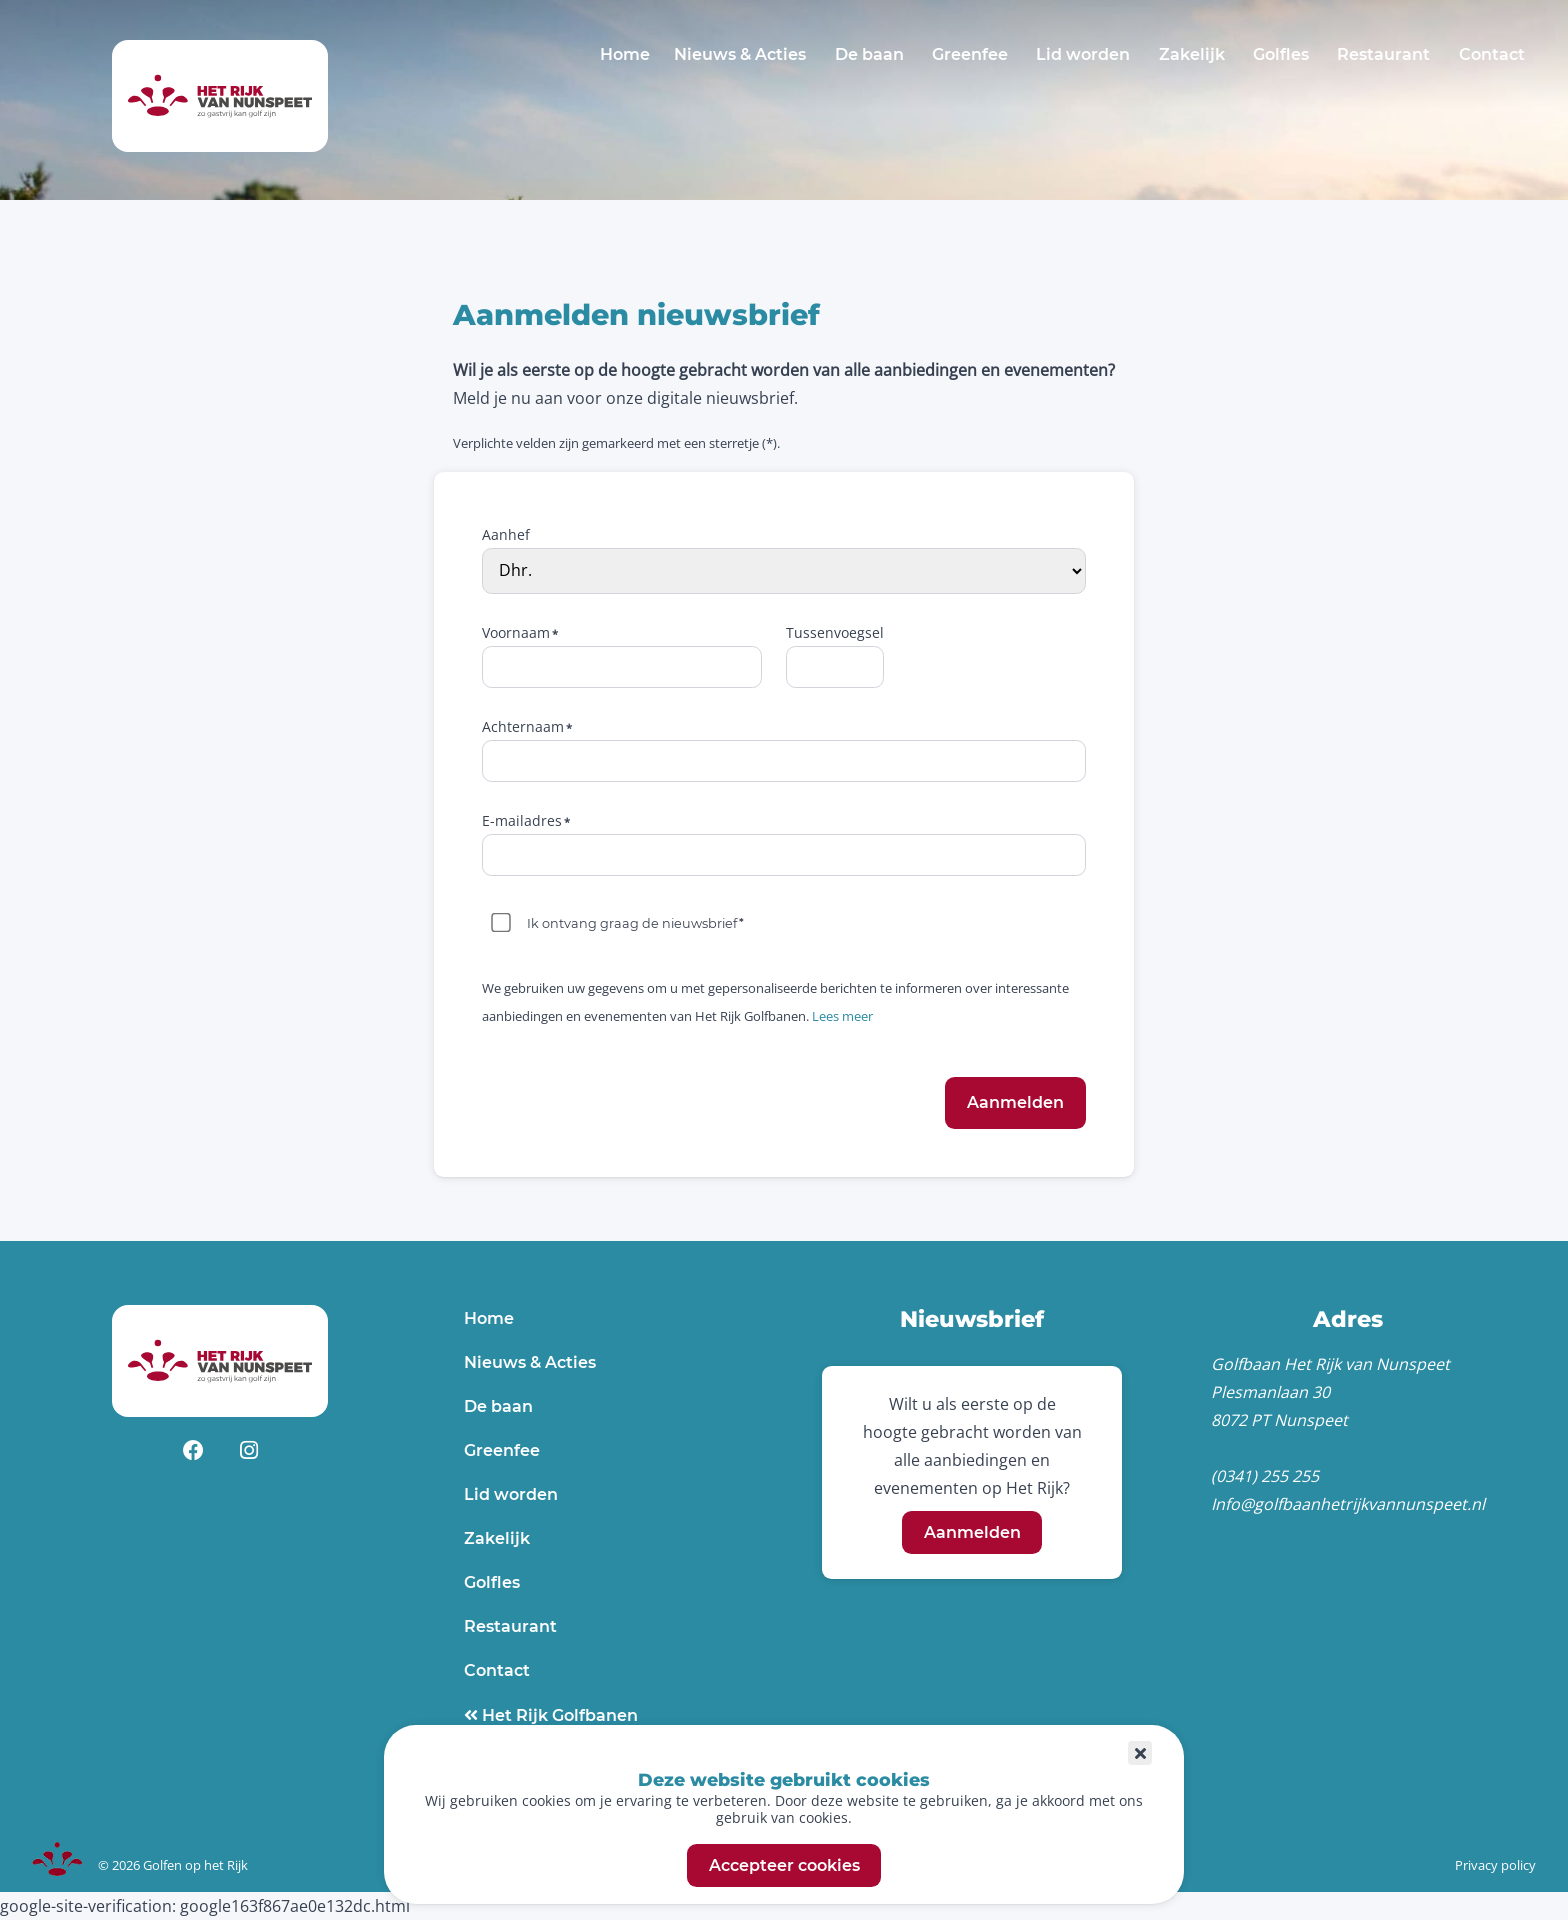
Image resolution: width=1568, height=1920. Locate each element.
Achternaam (523, 726)
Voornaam (516, 632)
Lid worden (1083, 54)
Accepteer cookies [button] (784, 1865)
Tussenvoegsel (835, 632)
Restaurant (1383, 54)
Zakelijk (1192, 54)
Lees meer (842, 1016)
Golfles (1281, 54)
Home (625, 54)
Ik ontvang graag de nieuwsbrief (632, 923)
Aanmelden (972, 1532)
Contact (1492, 54)
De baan (869, 54)
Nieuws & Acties (740, 54)
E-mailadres (522, 820)
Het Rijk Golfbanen (558, 1715)
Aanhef (506, 534)
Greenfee (970, 54)
